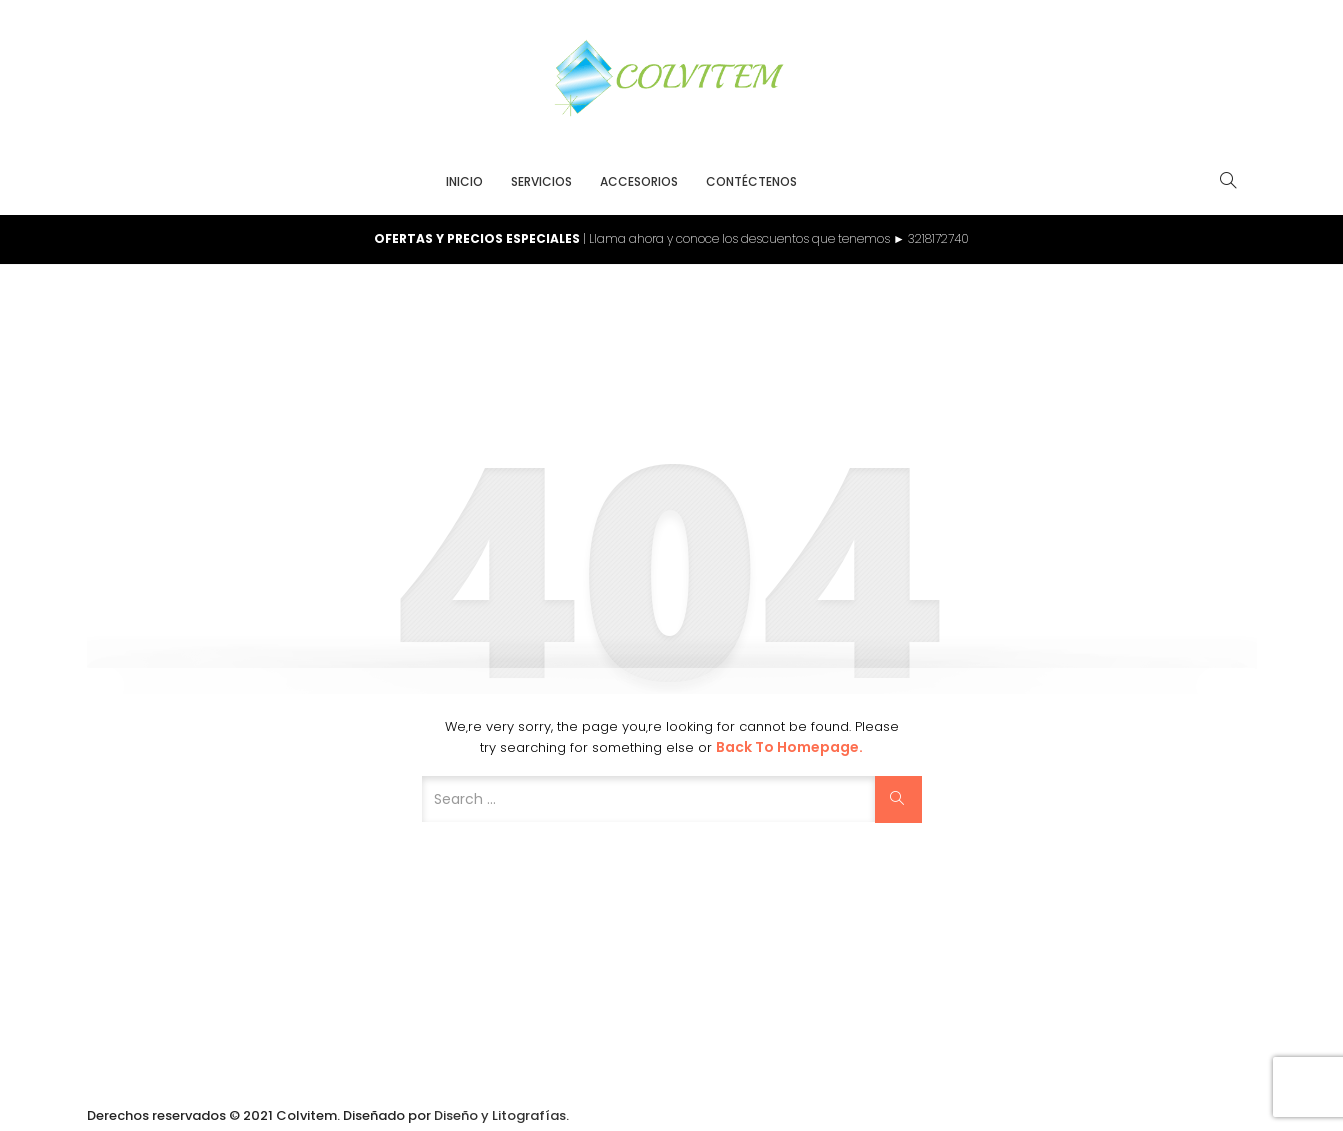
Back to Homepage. (789, 747)
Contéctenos (751, 181)
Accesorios (639, 181)
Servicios (541, 181)
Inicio (464, 181)
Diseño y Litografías (500, 1115)
